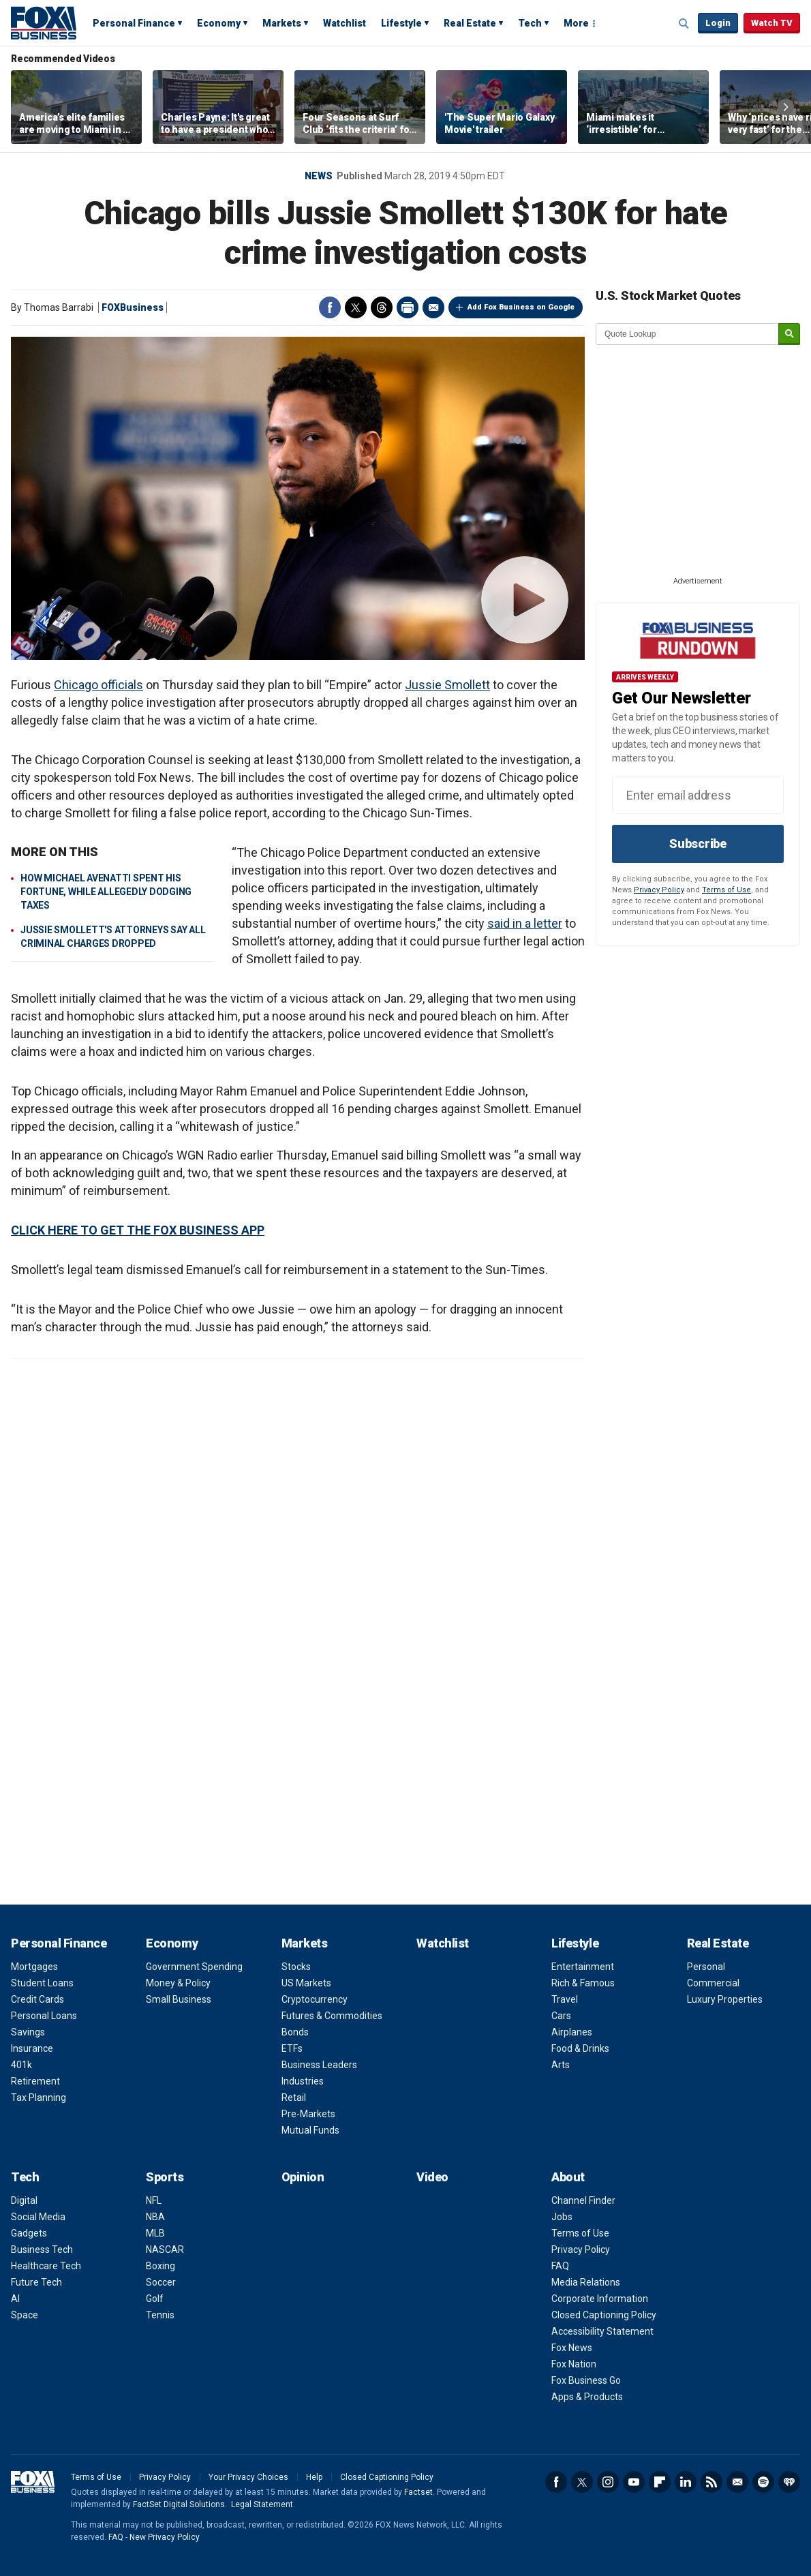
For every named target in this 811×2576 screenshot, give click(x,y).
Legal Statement (262, 2504)
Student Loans (42, 1983)
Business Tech (42, 2249)
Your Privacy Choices (248, 2477)
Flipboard (660, 2482)
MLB (155, 2233)
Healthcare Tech (46, 2265)
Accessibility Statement (602, 2331)
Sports (164, 2177)
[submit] (789, 334)
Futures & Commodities (331, 2015)
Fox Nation (573, 2364)
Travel (564, 1999)
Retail (293, 2097)
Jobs (561, 2216)
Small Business (178, 1999)
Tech (530, 23)
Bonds (295, 2032)
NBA (155, 2216)
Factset (418, 2492)
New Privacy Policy (164, 2537)
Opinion (302, 2177)
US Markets (306, 1983)
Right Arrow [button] (786, 107)
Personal (706, 1966)
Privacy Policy (659, 889)
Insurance (32, 2048)
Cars (561, 2015)
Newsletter (737, 2482)
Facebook (330, 307)
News (319, 175)
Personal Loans (44, 2015)
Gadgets (29, 2233)
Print (407, 307)
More (576, 23)
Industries (302, 2081)
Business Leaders (319, 2064)
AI (15, 2298)
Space (24, 2314)
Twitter (356, 307)
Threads (382, 307)
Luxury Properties (725, 1999)
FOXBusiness (133, 307)
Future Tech (36, 2282)
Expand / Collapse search (684, 23)
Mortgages (34, 1966)
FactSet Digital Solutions (179, 2504)
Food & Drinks (580, 2048)
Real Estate (470, 23)
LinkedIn (686, 2482)
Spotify (763, 2482)
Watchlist (344, 23)
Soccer (161, 2282)
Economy (219, 23)
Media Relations (585, 2282)
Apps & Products (587, 2396)
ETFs (292, 2048)
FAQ (560, 2265)
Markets (281, 23)
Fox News (571, 2347)
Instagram (608, 2482)
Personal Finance (134, 23)
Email (433, 307)
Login (718, 23)
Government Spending (194, 1966)
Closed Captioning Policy (603, 2314)
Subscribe (697, 843)
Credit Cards (37, 1999)
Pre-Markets (308, 2113)
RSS (711, 2482)
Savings (28, 2032)
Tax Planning (38, 2097)
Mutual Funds (310, 2130)
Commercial (713, 1983)
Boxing (160, 2265)
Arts (560, 2064)
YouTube (634, 2482)
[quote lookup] (688, 334)
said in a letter (524, 923)
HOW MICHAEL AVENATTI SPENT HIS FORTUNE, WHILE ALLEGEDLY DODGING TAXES (106, 892)
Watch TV (772, 23)
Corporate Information (599, 2298)
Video (432, 2177)
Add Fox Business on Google (521, 307)
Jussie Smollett (447, 685)
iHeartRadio (789, 2482)
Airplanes (571, 2032)
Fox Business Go (586, 2380)
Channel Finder (583, 2200)
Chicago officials (98, 685)
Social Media (38, 2216)
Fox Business (43, 22)
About (568, 2177)
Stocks (296, 1966)
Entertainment (582, 1966)
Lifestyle (401, 23)
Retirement (35, 2081)
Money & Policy (178, 1983)
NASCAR (165, 2249)
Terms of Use (726, 889)
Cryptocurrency (314, 1999)
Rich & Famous (583, 1983)
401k (21, 2064)
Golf (155, 2298)
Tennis (160, 2314)
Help (314, 2477)
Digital (24, 2200)
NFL (154, 2200)
